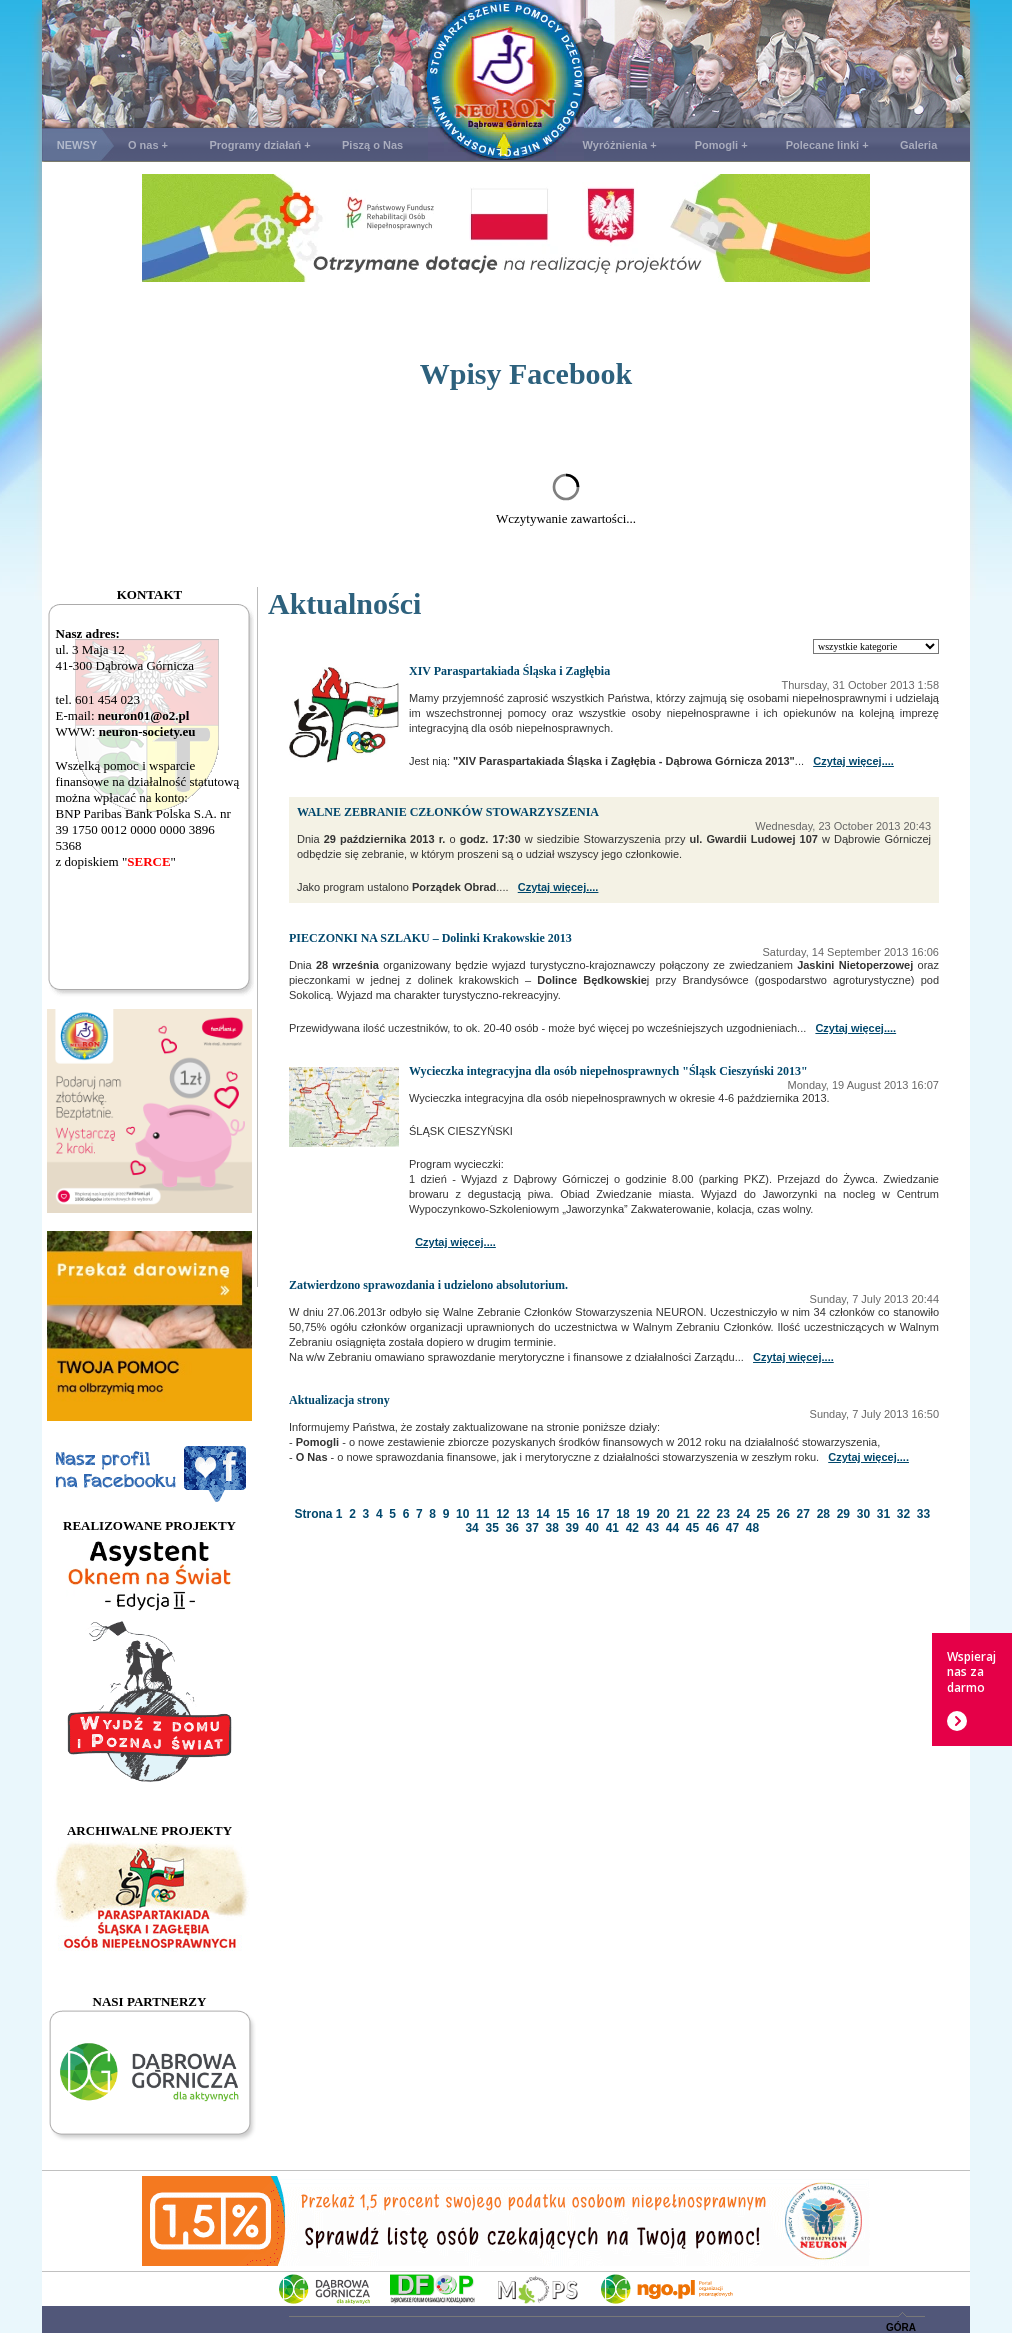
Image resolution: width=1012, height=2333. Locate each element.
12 (502, 1514)
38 (552, 1528)
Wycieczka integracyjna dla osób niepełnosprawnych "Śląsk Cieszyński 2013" (608, 1071)
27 (803, 1514)
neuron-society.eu (147, 731)
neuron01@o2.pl (144, 715)
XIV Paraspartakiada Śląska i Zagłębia (509, 671)
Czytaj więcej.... (853, 761)
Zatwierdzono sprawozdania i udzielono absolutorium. (428, 1285)
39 (572, 1528)
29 (843, 1514)
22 (702, 1514)
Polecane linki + (827, 145)
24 (743, 1514)
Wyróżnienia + (620, 145)
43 (652, 1528)
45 (692, 1528)
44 (672, 1528)
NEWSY (77, 145)
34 (471, 1528)
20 (662, 1514)
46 (712, 1528)
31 (883, 1514)
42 (632, 1528)
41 (612, 1528)
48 (752, 1528)
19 (642, 1514)
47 (732, 1528)
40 (592, 1528)
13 (522, 1514)
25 (763, 1514)
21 (682, 1514)
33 (923, 1514)
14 (542, 1514)
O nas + (148, 145)
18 (622, 1514)
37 (532, 1528)
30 (863, 1514)
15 (562, 1514)
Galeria (918, 145)
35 (491, 1528)
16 (582, 1514)
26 (783, 1514)
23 (722, 1514)
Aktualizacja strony (339, 1400)
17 (602, 1514)
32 (903, 1514)
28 (823, 1514)
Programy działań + (259, 145)
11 (482, 1514)
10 (462, 1514)
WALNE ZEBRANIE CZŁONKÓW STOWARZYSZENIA (448, 812)
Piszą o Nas (372, 145)
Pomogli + (721, 145)
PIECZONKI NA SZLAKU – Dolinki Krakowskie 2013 (430, 938)
